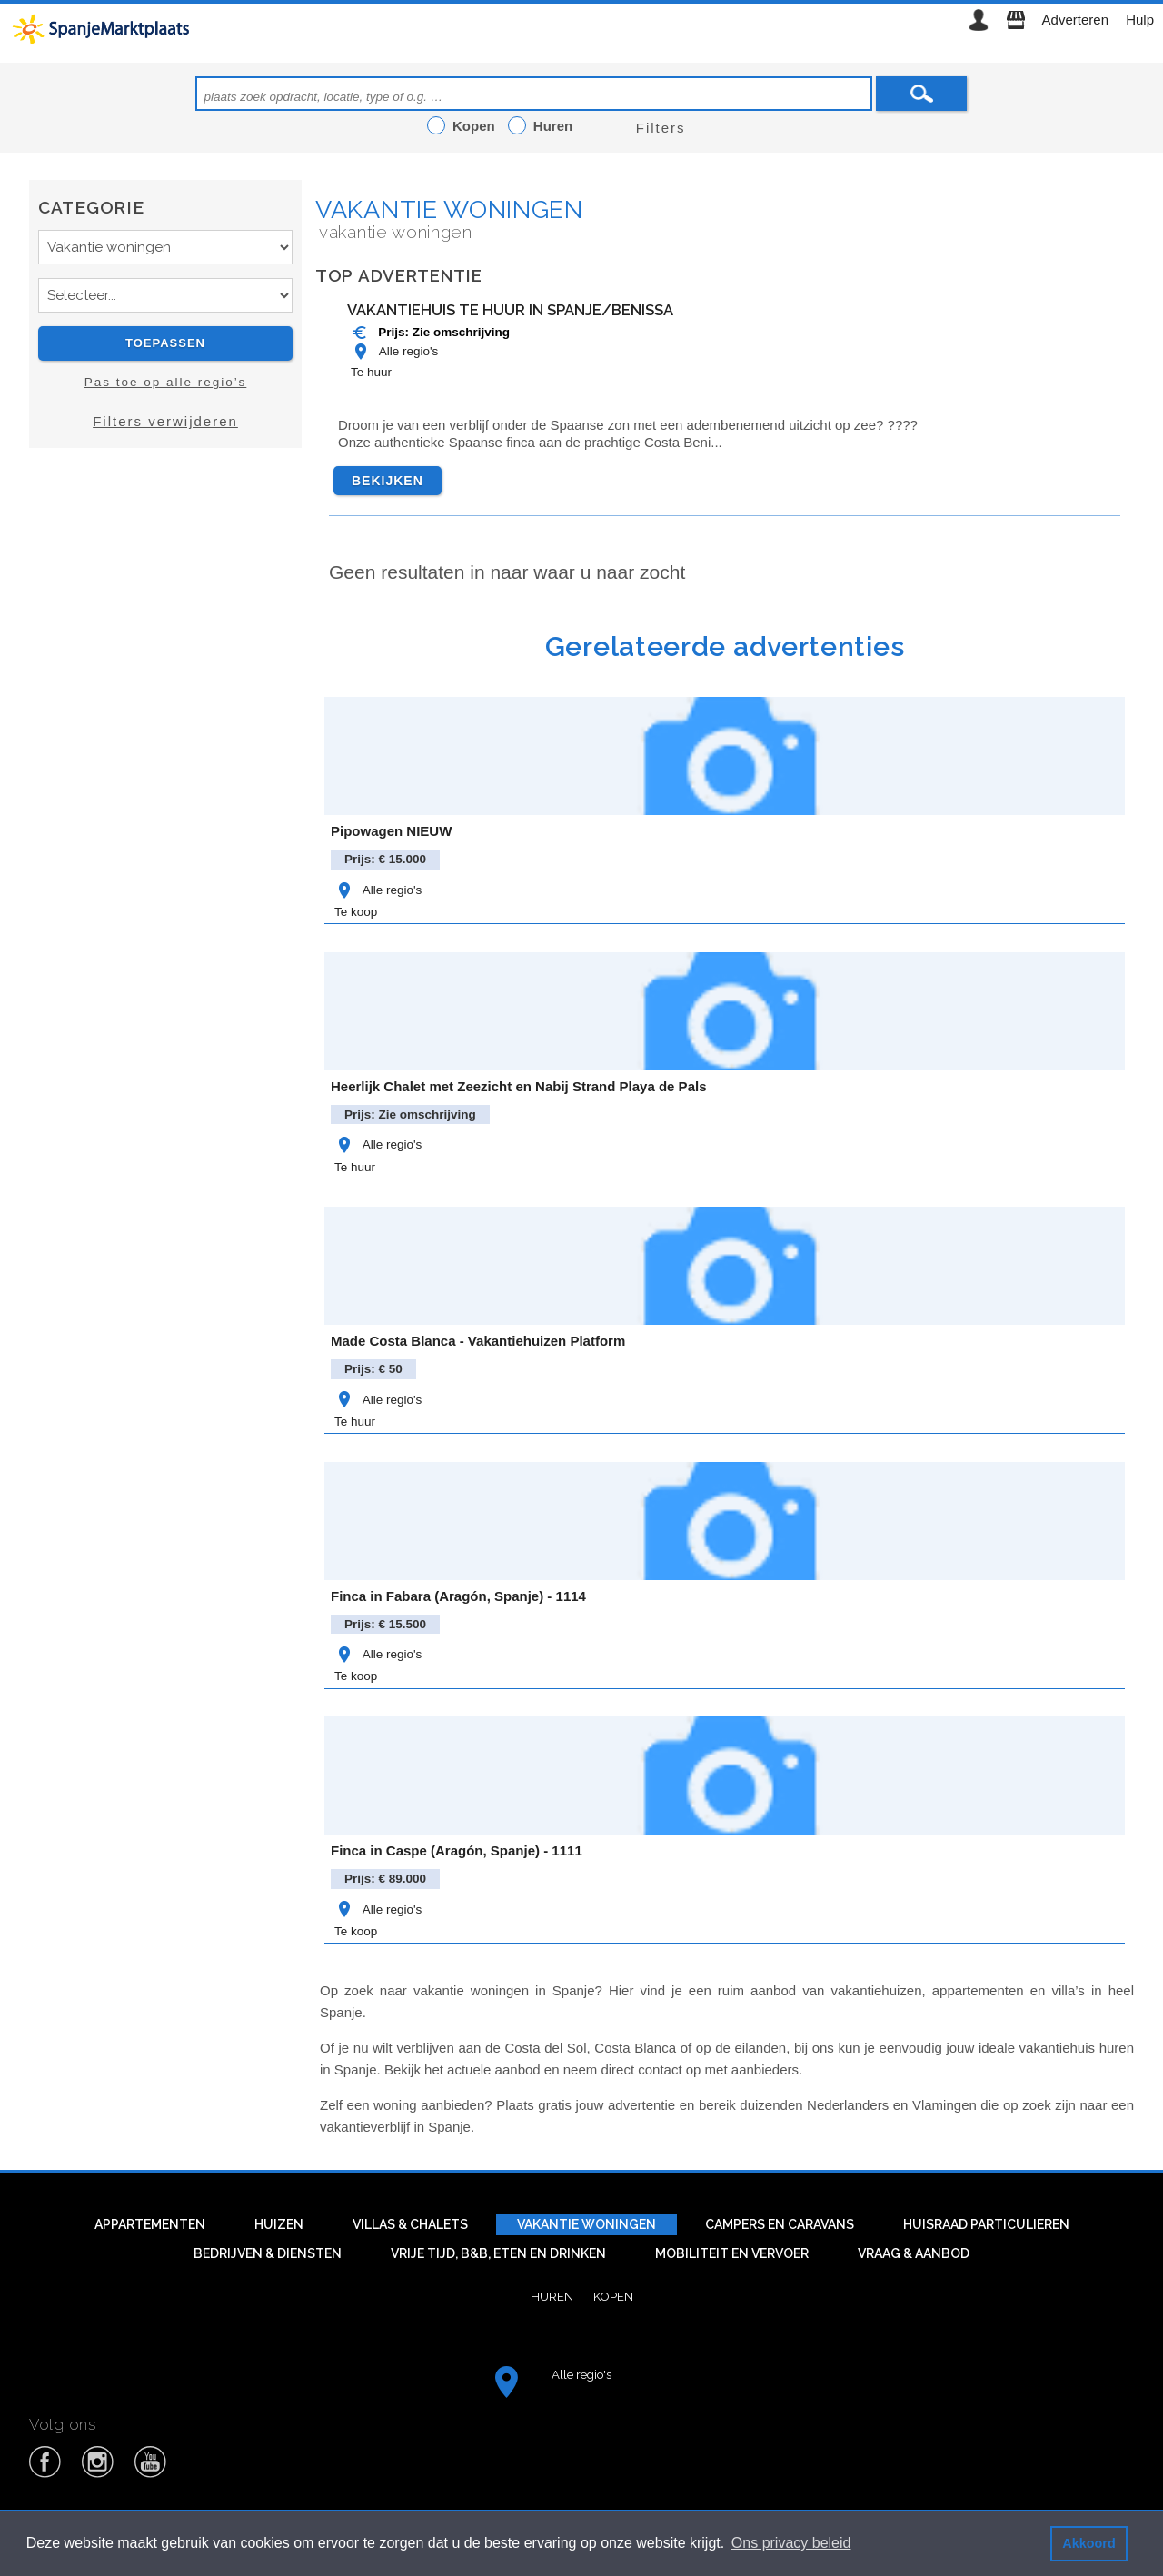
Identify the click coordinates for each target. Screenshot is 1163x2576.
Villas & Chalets (410, 2224)
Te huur (371, 372)
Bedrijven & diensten (268, 2253)
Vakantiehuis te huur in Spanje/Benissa (510, 310)
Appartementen (149, 2224)
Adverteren (1075, 19)
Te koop (355, 912)
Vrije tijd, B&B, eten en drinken (498, 2253)
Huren (552, 2296)
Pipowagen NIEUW (391, 831)
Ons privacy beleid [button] (791, 2543)
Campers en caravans (779, 2224)
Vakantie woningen (449, 209)
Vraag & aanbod (913, 2253)
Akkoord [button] (1088, 2543)
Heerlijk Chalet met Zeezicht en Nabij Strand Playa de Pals (518, 1086)
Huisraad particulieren (986, 2224)
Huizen (278, 2224)
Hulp (1140, 19)
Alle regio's (394, 351)
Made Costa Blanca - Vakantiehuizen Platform (478, 1340)
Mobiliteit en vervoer (732, 2253)
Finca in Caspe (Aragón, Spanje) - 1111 (456, 1850)
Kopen (613, 2296)
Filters (661, 127)
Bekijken (387, 480)
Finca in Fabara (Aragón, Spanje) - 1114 (458, 1596)
